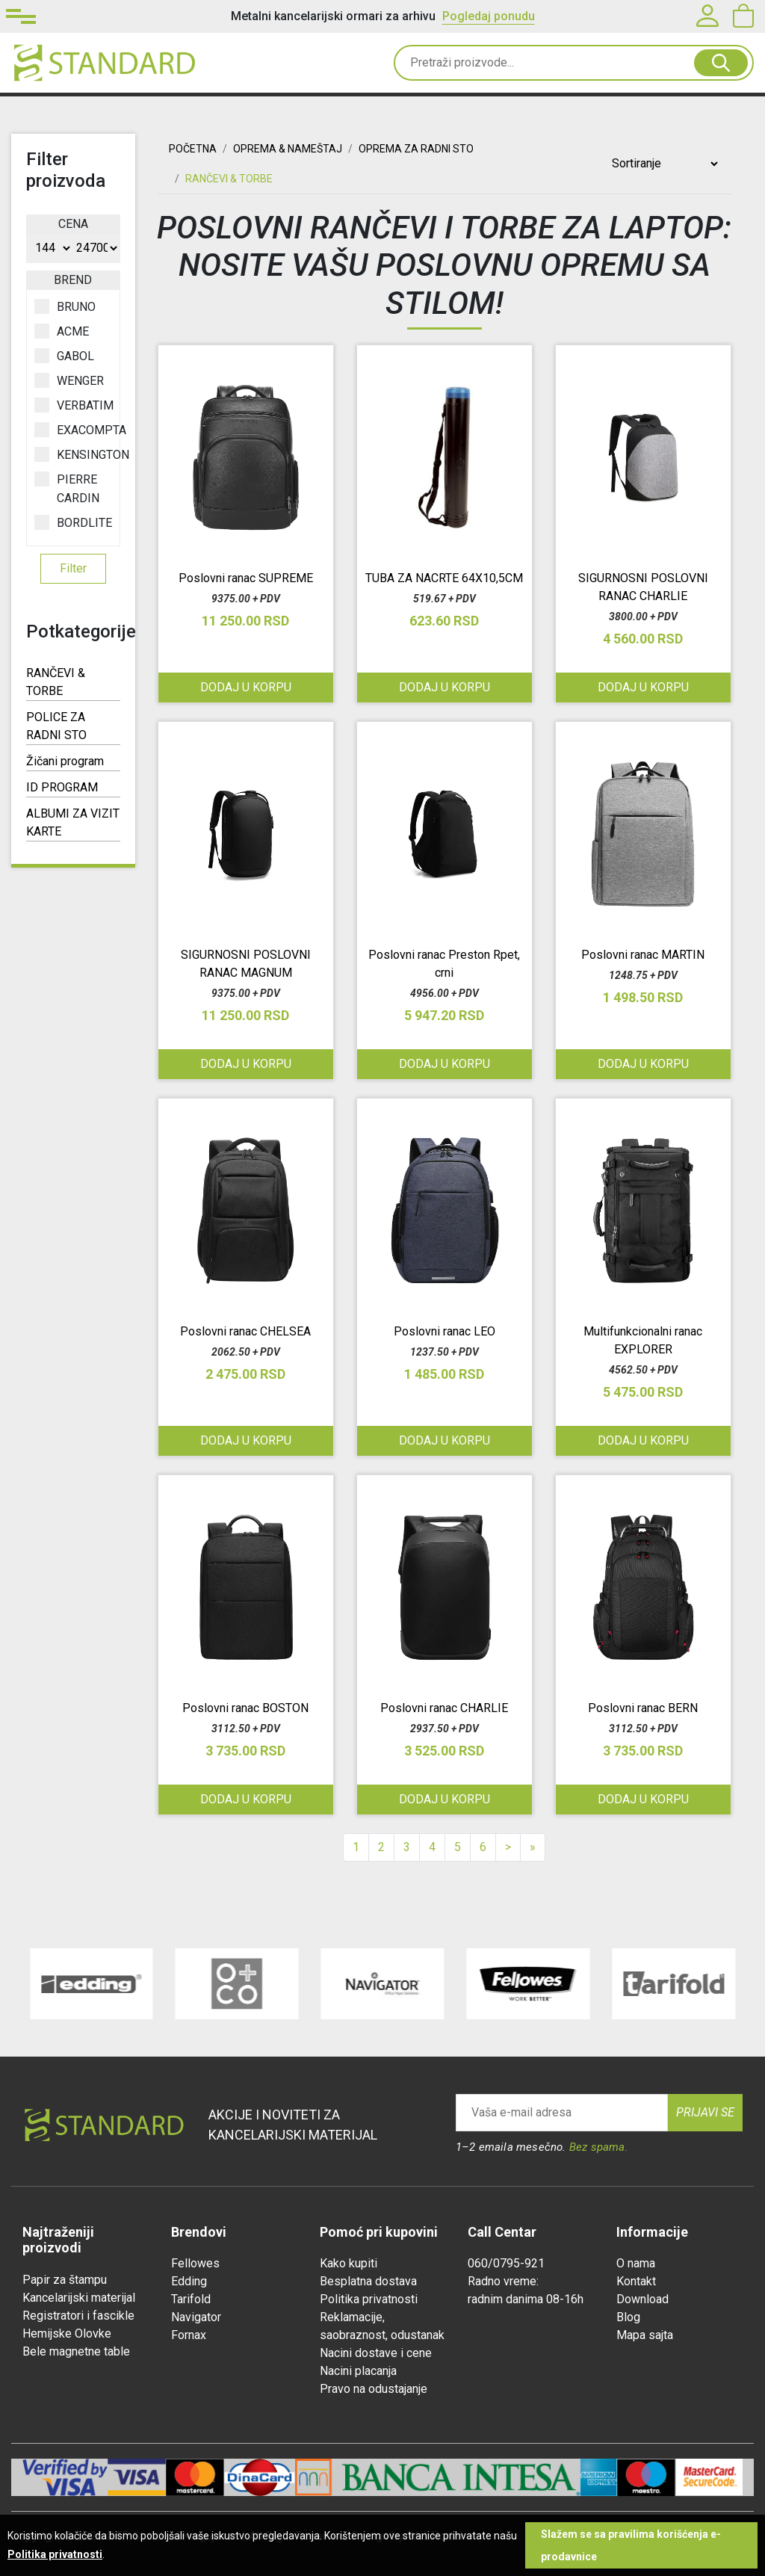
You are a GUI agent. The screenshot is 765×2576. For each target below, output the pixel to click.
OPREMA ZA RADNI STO (416, 149)
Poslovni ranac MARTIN (642, 955)
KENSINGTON (73, 454)
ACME (61, 331)
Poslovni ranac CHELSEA (245, 1331)
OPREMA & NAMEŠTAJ (287, 149)
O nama (635, 2263)
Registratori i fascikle (78, 2315)
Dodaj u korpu (245, 687)
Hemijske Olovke (66, 2333)
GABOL (64, 355)
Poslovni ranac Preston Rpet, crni (444, 964)
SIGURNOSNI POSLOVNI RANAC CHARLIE (643, 587)
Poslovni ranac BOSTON (245, 1708)
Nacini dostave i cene (376, 2353)
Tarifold (191, 2299)
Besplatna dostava (368, 2281)
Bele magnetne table (76, 2351)
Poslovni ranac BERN (643, 1708)
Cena (73, 224)
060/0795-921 (506, 2263)
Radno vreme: (503, 2281)
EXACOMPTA (73, 429)
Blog (628, 2317)
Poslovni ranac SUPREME (246, 578)
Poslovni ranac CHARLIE (444, 1708)
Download (642, 2299)
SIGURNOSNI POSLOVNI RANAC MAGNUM (246, 964)
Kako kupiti (348, 2263)
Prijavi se (705, 2112)
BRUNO (65, 306)
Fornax (188, 2335)
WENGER (69, 380)
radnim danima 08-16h (525, 2299)
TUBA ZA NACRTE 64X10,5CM (444, 578)
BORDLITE (73, 522)
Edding (189, 2281)
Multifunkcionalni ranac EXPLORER (642, 1340)
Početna (193, 149)
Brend (73, 280)
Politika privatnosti (369, 2299)
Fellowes (195, 2263)
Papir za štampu (64, 2280)
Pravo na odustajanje (373, 2389)
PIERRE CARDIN (66, 488)
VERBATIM (73, 405)
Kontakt (636, 2281)
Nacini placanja (358, 2371)
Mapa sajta (644, 2335)
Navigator (196, 2317)
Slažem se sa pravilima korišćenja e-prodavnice (631, 2545)
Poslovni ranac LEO (444, 1331)
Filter (73, 568)
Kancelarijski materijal (78, 2298)
